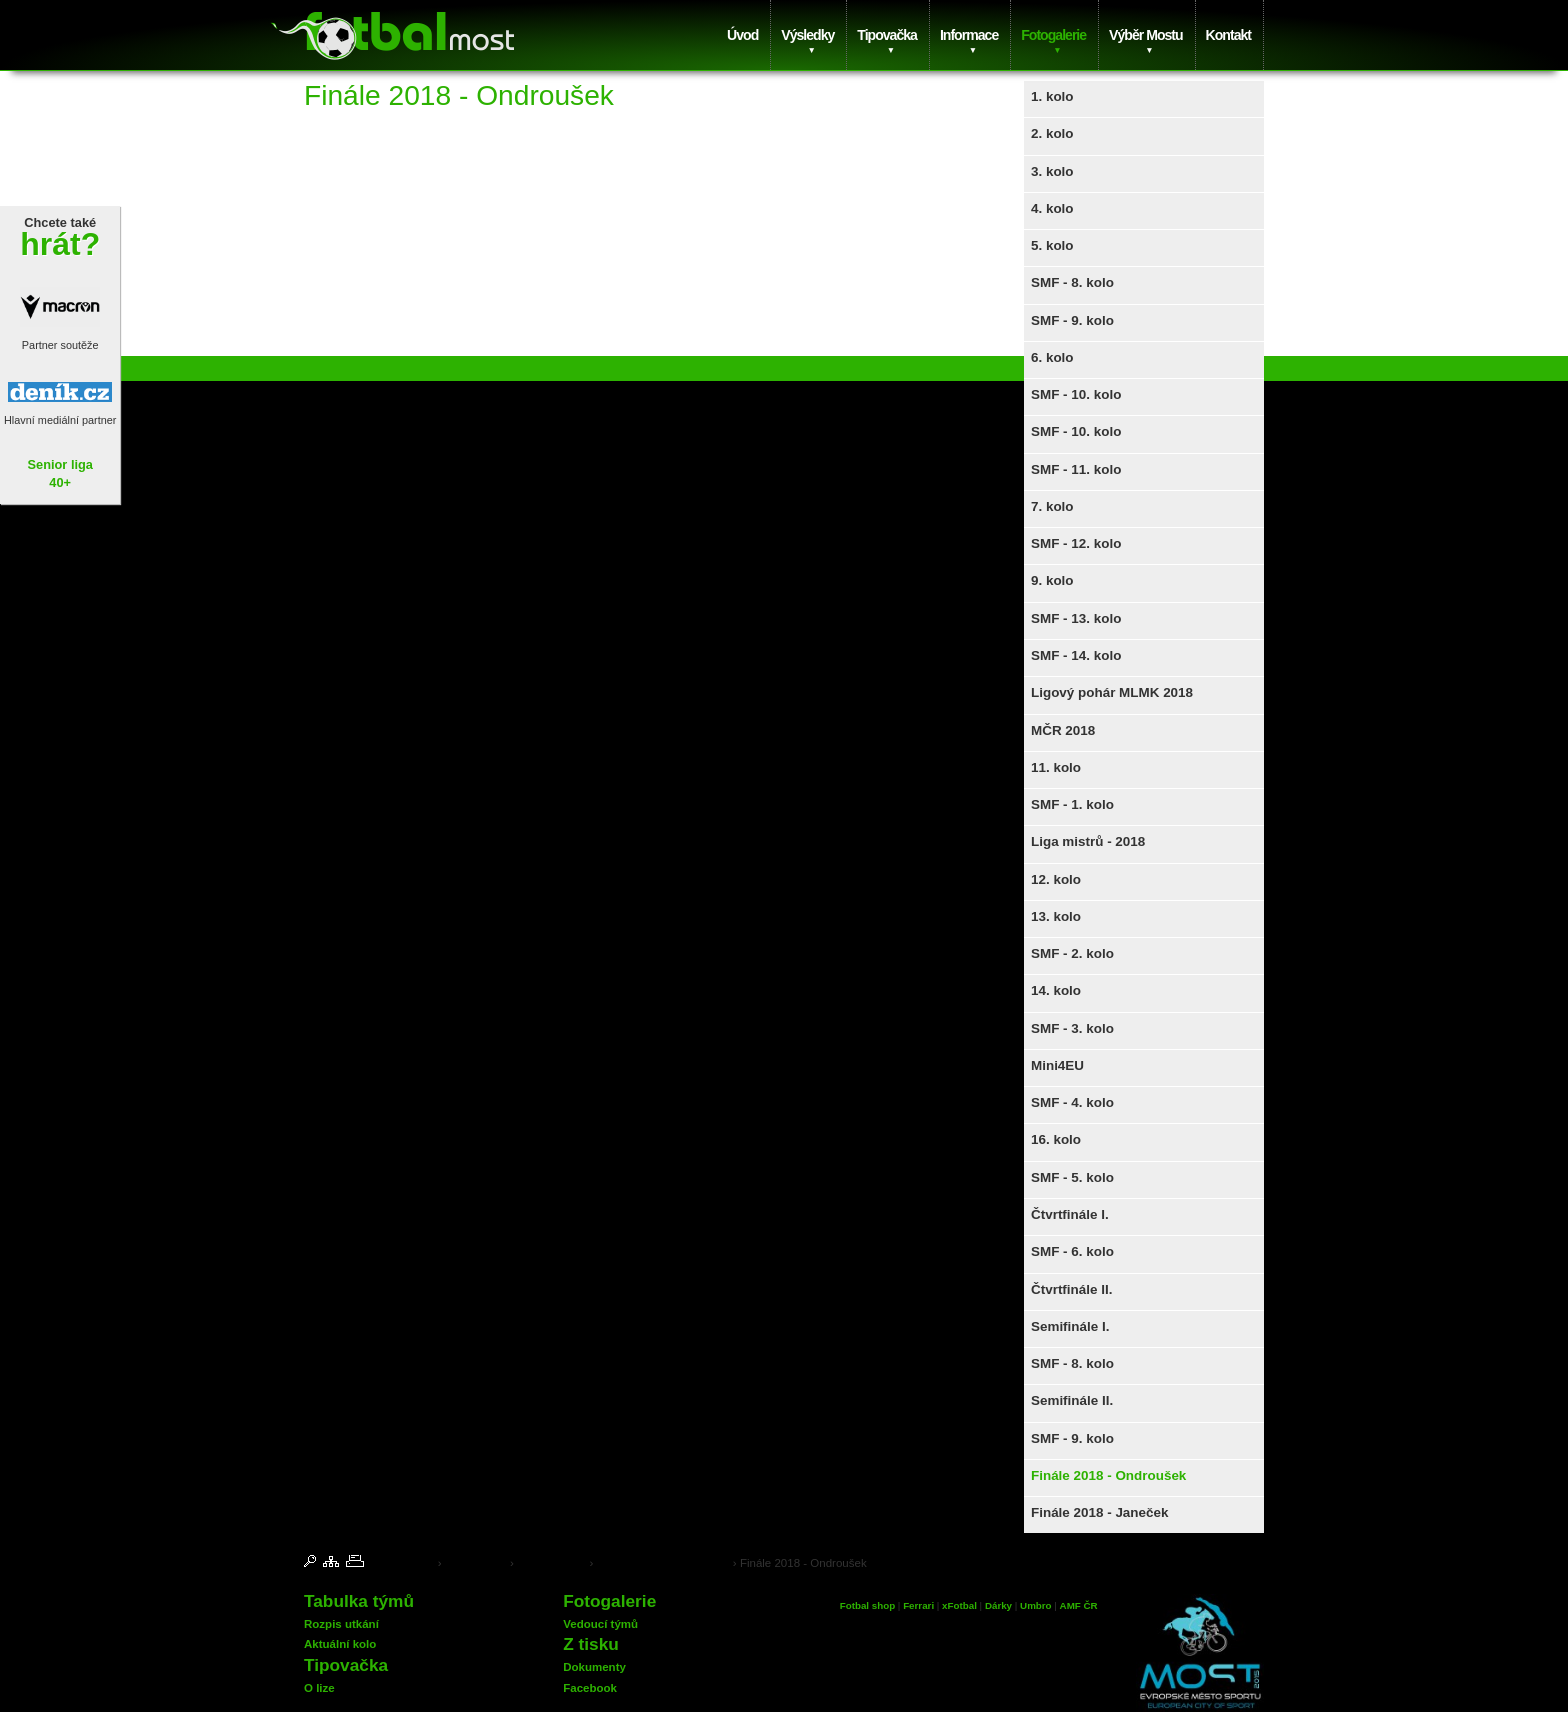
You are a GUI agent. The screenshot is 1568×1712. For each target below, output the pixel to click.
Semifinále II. (1072, 1400)
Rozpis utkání (341, 1624)
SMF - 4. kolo (1072, 1102)
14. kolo (1056, 990)
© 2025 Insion (1235, 1562)
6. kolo (1052, 357)
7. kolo (1052, 506)
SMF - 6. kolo (1072, 1251)
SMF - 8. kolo (1072, 282)
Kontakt (1228, 35)
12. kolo (1056, 879)
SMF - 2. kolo (1072, 953)
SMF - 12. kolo (1076, 543)
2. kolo (1052, 133)
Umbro (1037, 1605)
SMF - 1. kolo (1072, 804)
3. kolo (1052, 171)
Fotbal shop (867, 1605)
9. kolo (1052, 580)
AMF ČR (1079, 1605)
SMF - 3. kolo (1072, 1028)
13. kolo (1056, 916)
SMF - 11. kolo (1076, 469)
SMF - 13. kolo (1076, 618)
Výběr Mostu (1145, 35)
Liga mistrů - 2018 (1088, 841)
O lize (319, 1688)
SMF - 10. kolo (1076, 394)
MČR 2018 (1063, 730)
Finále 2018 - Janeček (1099, 1512)
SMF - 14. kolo (1076, 655)
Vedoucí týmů (600, 1624)
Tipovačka (887, 35)
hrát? (60, 244)
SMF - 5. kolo (1072, 1177)
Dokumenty (594, 1667)
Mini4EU (1057, 1065)
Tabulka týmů (359, 1601)
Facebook (590, 1688)
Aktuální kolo (340, 1644)
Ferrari (918, 1605)
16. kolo (1056, 1139)
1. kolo (1052, 96)
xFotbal (959, 1605)
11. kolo (1056, 767)
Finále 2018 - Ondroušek (1108, 1475)
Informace (969, 35)
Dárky (998, 1605)
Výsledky (807, 35)
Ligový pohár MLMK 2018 (1112, 692)
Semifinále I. (1070, 1326)
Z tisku (591, 1644)
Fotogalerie (1053, 35)
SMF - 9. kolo (1072, 320)
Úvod (742, 35)
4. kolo (1052, 208)
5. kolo (1052, 245)
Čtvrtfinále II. (1071, 1289)
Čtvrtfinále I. (1070, 1214)
